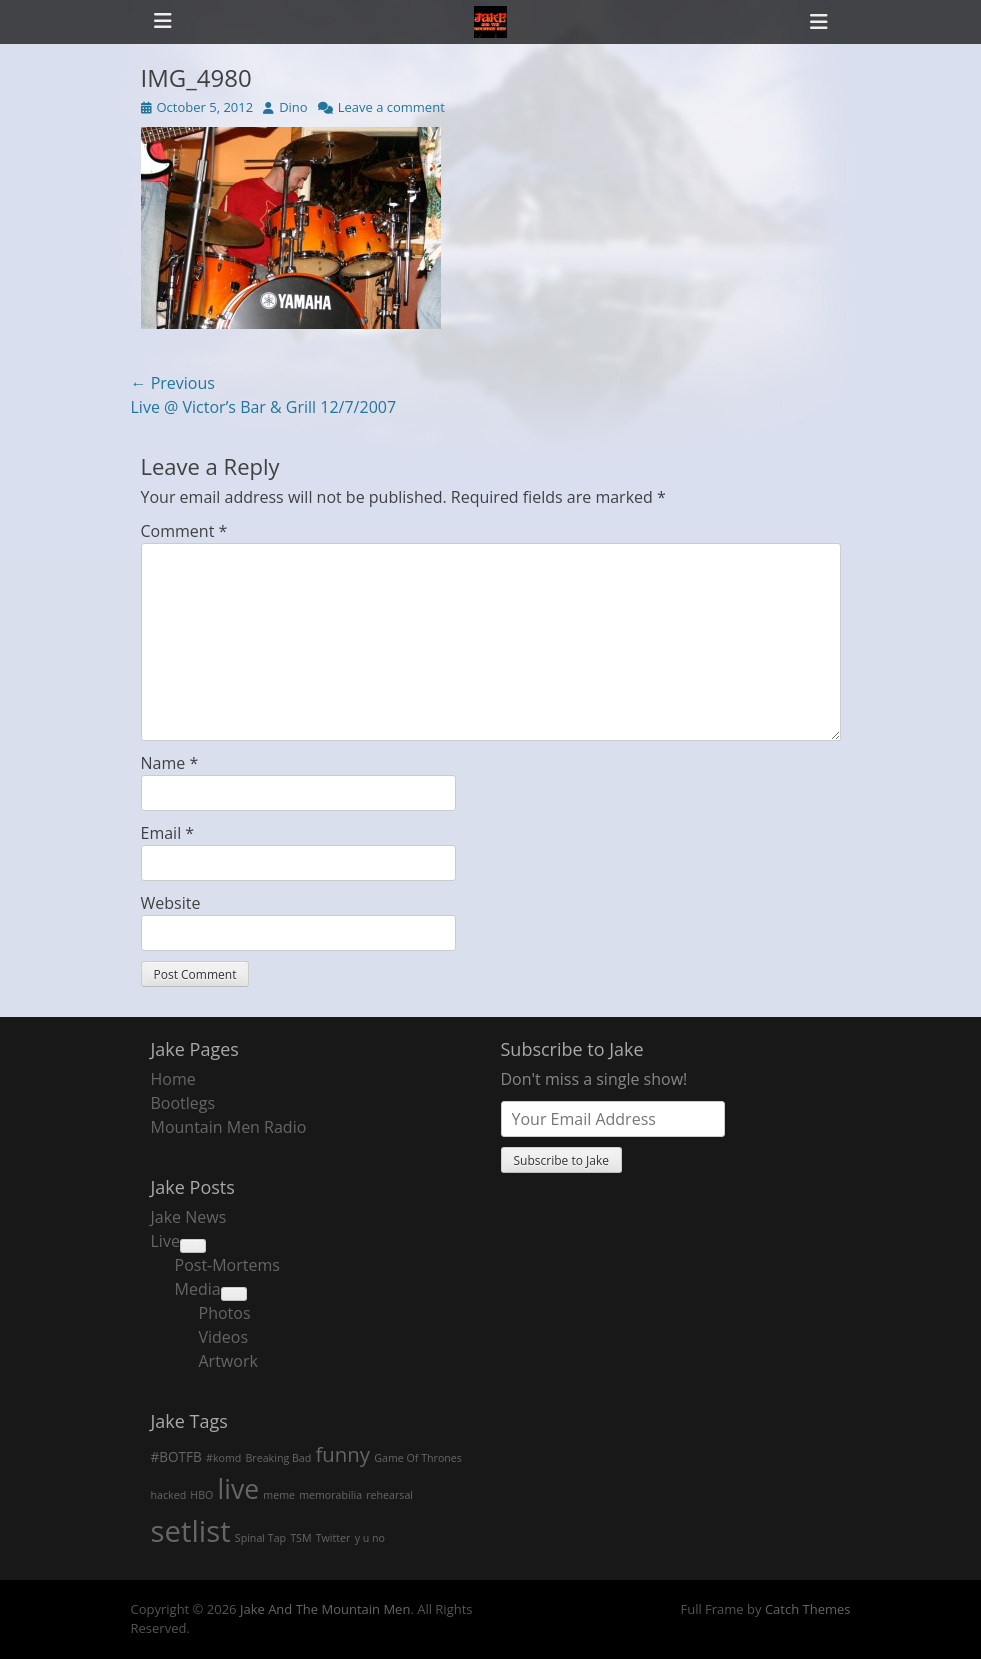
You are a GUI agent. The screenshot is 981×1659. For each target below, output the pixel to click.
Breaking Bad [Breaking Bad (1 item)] (278, 1458)
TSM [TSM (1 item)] (300, 1538)
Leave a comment (391, 107)
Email (168, 833)
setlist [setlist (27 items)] (191, 1531)
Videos (224, 1337)
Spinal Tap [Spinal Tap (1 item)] (260, 1538)
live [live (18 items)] (239, 1489)
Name (170, 763)
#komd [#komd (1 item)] (223, 1458)
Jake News (189, 1217)
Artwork (228, 1361)
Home (173, 1079)
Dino (293, 107)
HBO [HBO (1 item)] (201, 1495)
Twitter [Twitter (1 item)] (333, 1538)
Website (171, 903)
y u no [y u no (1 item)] (370, 1538)
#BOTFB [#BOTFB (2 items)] (176, 1456)
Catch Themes (808, 1609)
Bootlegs (183, 1103)
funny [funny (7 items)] (342, 1454)
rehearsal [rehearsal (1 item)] (389, 1495)
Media (198, 1289)
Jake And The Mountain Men (325, 1609)
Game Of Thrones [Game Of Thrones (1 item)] (418, 1458)
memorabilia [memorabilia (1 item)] (330, 1495)
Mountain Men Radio (229, 1127)
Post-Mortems (227, 1265)
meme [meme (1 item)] (279, 1495)
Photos (225, 1313)
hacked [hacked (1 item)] (169, 1495)
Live (165, 1241)
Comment (184, 531)
